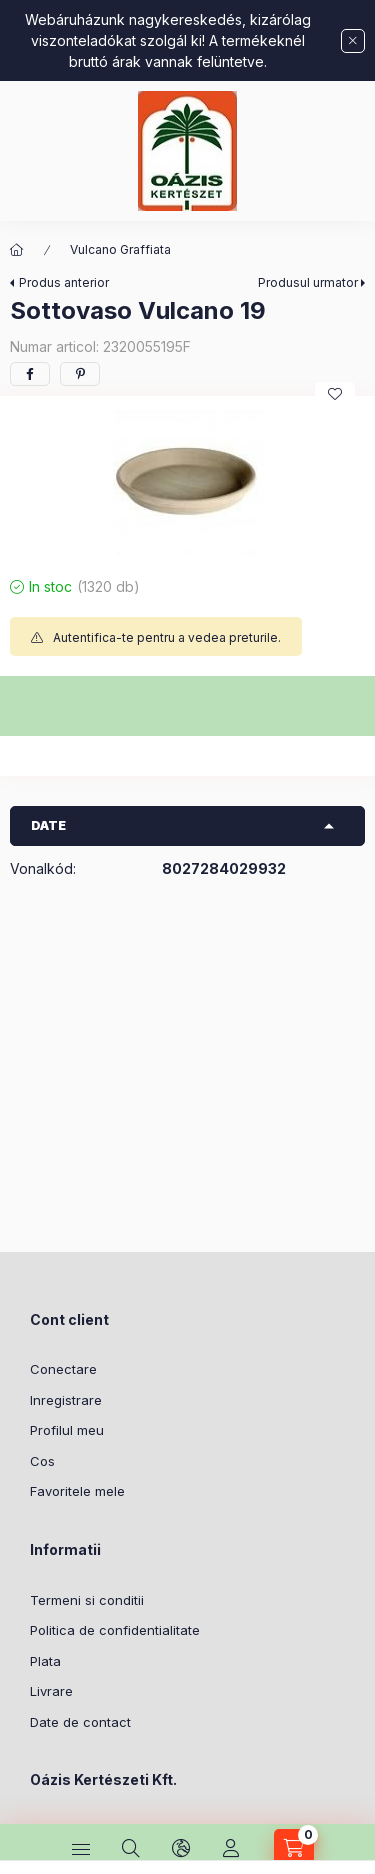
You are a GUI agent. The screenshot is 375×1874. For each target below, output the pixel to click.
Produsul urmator (308, 282)
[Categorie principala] (17, 250)
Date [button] (48, 825)
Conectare (63, 1369)
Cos (42, 1461)
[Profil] (231, 1849)
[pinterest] (80, 374)
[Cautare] (131, 1849)
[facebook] (30, 374)
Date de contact (80, 1722)
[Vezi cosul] (294, 1849)
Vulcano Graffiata (120, 249)
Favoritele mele (77, 1491)
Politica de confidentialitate (115, 1630)
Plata (45, 1661)
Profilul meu (67, 1430)
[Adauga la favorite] (335, 394)
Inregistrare (66, 1400)
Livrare (51, 1691)
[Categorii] (81, 1849)
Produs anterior (64, 282)
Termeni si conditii (87, 1600)
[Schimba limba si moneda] (181, 1849)
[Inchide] (353, 41)
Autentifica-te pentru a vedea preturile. (167, 637)
